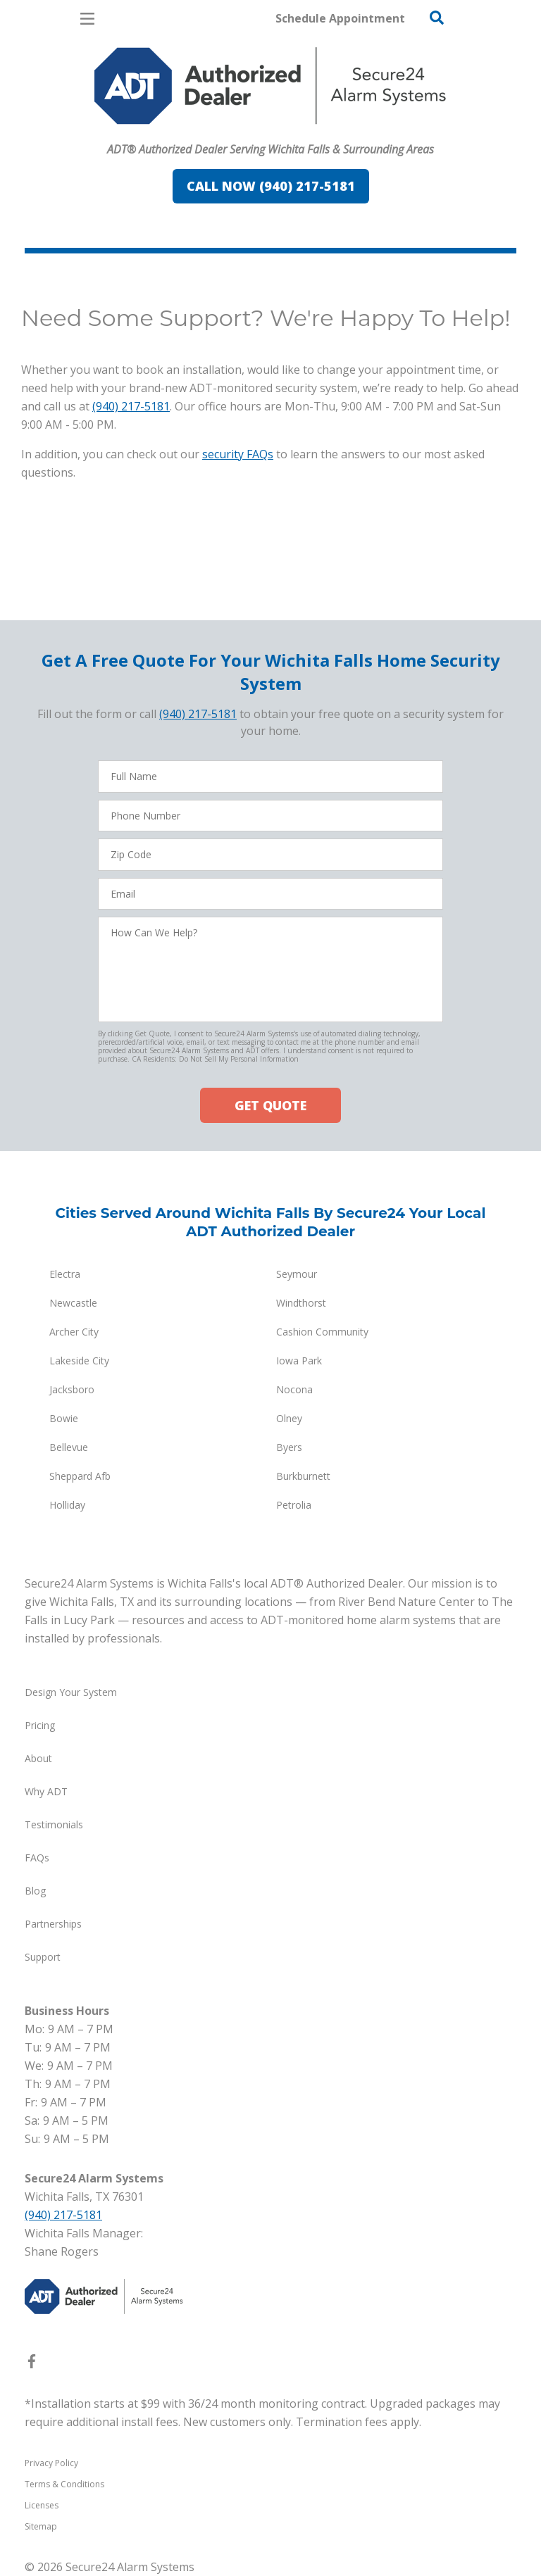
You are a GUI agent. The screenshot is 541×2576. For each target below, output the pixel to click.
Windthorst (301, 1302)
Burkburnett (303, 1476)
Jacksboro (71, 1389)
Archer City (74, 1331)
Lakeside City (79, 1360)
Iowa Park (299, 1360)
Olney (289, 1418)
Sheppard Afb (80, 1476)
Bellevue (68, 1447)
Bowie (63, 1418)
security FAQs (237, 454)
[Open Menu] (87, 19)
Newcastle (73, 1302)
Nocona (294, 1389)
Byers (289, 1447)
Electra (64, 1274)
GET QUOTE (270, 1105)
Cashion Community (322, 1331)
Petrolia (293, 1505)
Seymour (296, 1274)
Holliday (67, 1505)
